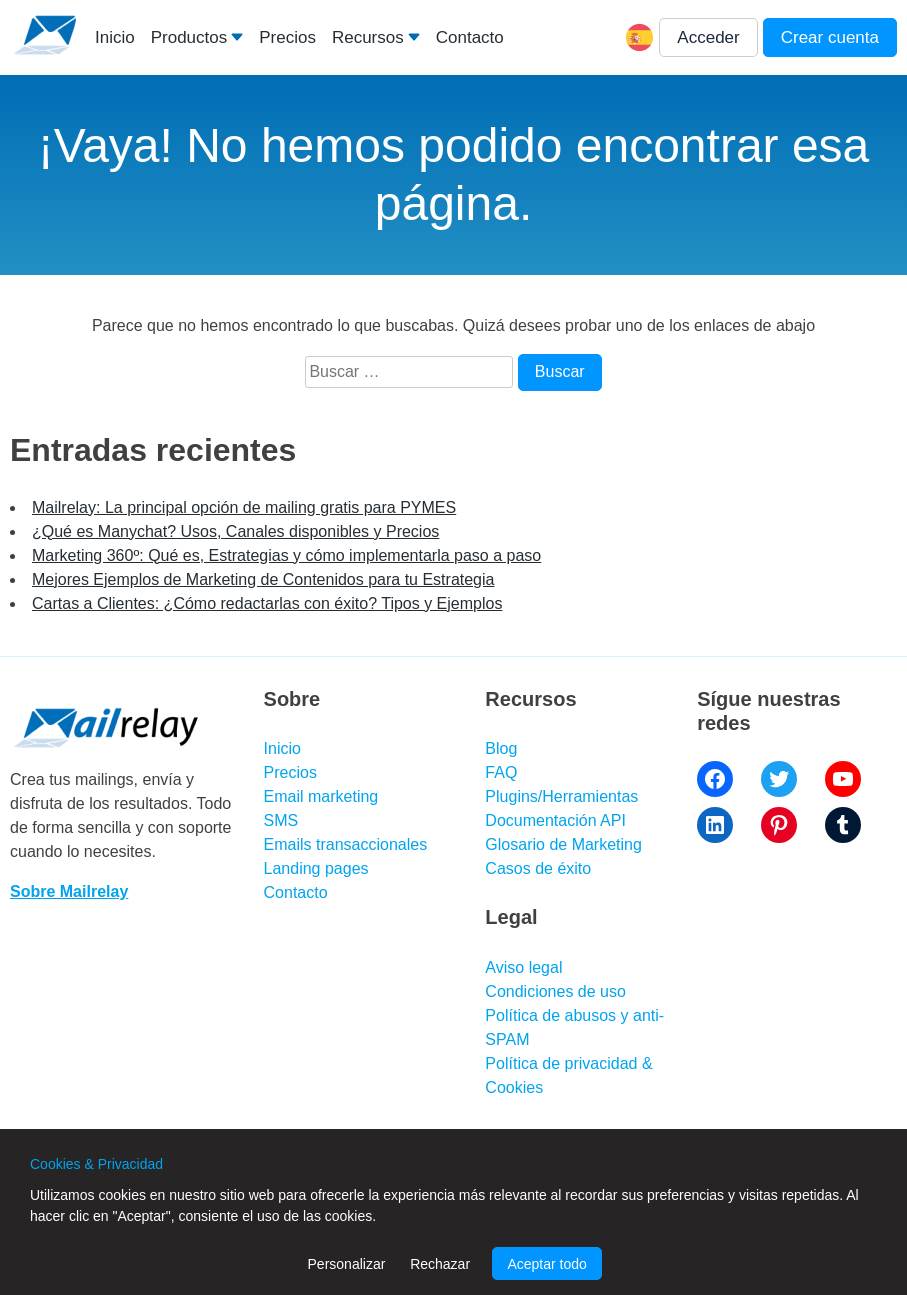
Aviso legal (523, 967)
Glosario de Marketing (563, 844)
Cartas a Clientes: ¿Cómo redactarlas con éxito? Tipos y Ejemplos (267, 603)
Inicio (115, 37)
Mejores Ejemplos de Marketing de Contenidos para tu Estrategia (263, 579)
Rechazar (440, 1264)
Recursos (368, 37)
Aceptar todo (546, 1264)
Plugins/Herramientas (561, 796)
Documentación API (555, 820)
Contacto (470, 37)
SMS (281, 820)
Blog (501, 748)
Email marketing (321, 796)
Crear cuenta (830, 37)
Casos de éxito (538, 868)
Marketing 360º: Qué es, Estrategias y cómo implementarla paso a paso (286, 555)
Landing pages (316, 868)
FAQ (501, 772)
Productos (189, 37)
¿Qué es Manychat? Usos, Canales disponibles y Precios (235, 531)
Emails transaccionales (346, 844)
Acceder (708, 37)
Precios (287, 37)
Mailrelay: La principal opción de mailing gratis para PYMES (244, 507)
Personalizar (347, 1264)
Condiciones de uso (555, 991)
